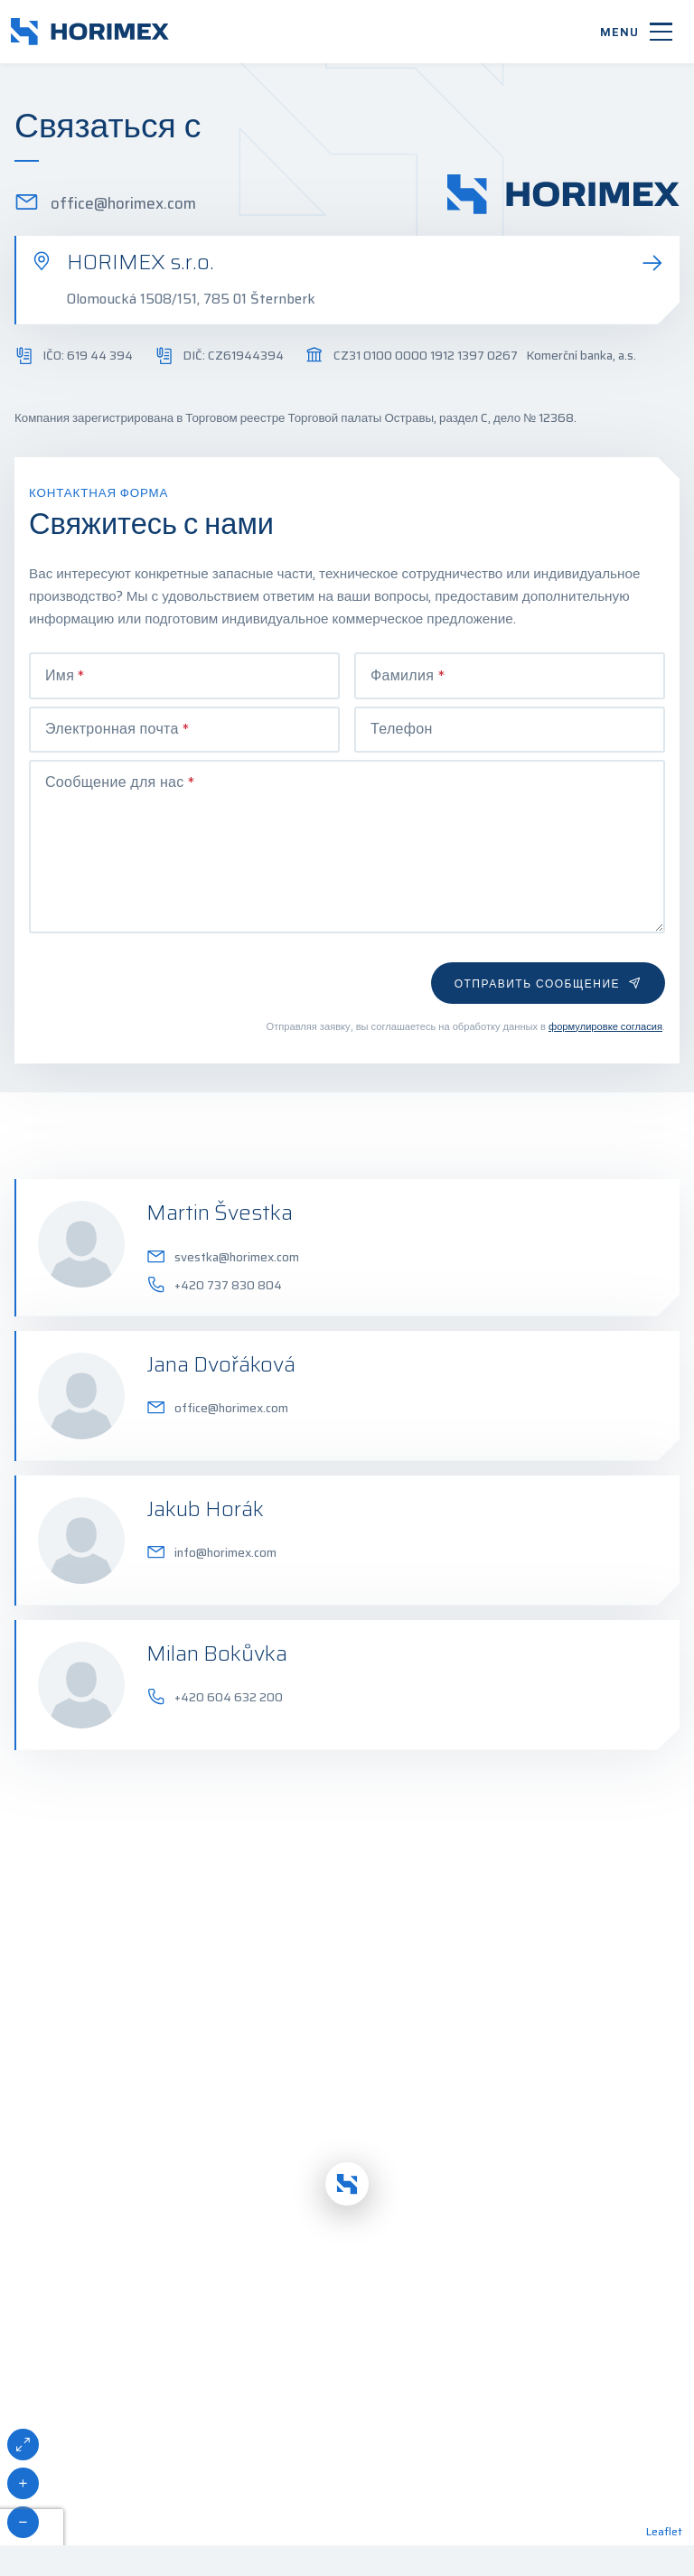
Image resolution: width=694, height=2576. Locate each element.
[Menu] (636, 31)
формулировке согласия (605, 971)
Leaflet (664, 2476)
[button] (347, 2128)
